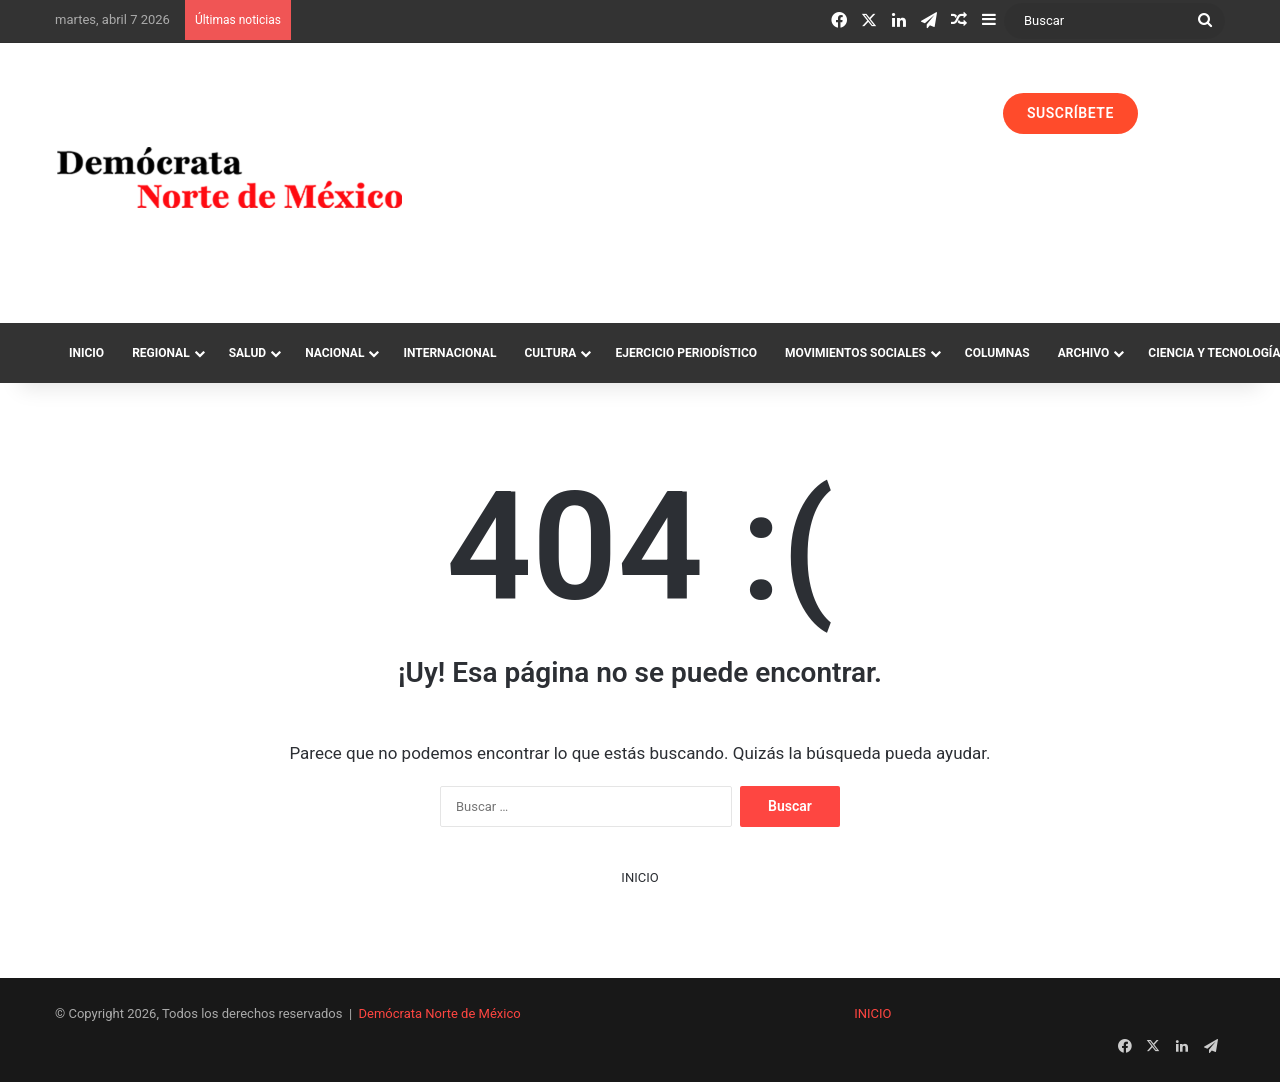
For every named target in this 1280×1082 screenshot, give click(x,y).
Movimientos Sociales (855, 353)
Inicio (86, 353)
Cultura (550, 353)
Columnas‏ (997, 353)
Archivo (1084, 353)
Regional (161, 353)
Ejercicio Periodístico (686, 353)
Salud (247, 353)
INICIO (639, 877)
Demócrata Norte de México (440, 1013)
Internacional (449, 353)
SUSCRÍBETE (1070, 113)
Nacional (334, 353)
